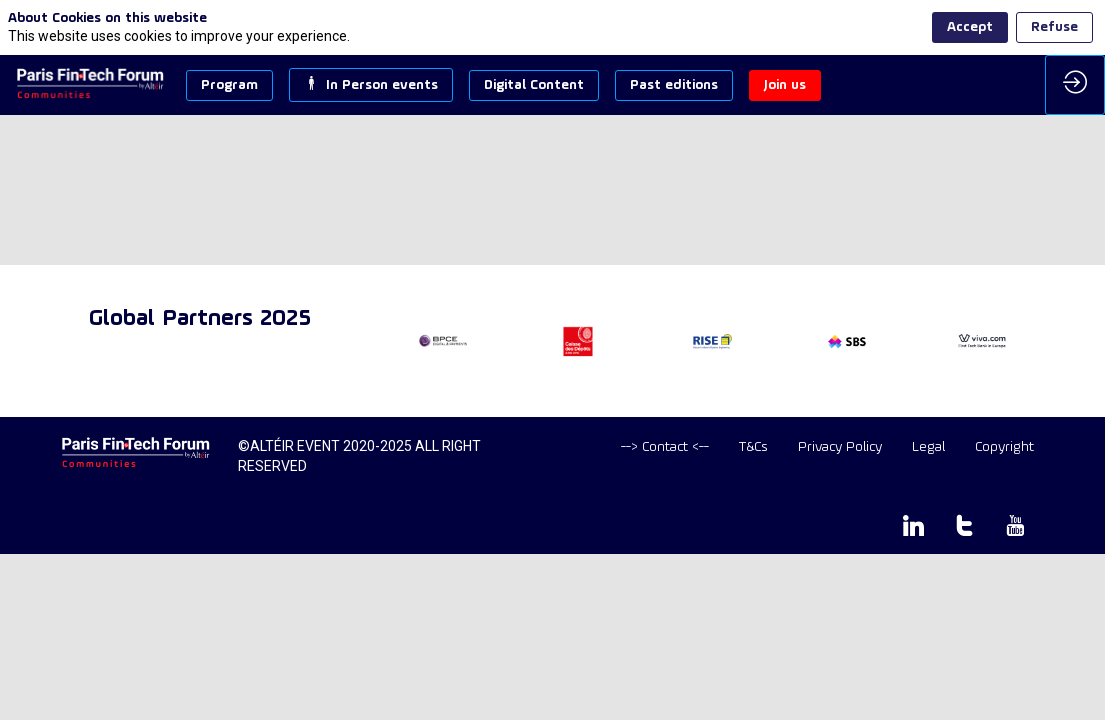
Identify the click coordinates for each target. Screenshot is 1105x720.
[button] (229, 85)
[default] (665, 447)
